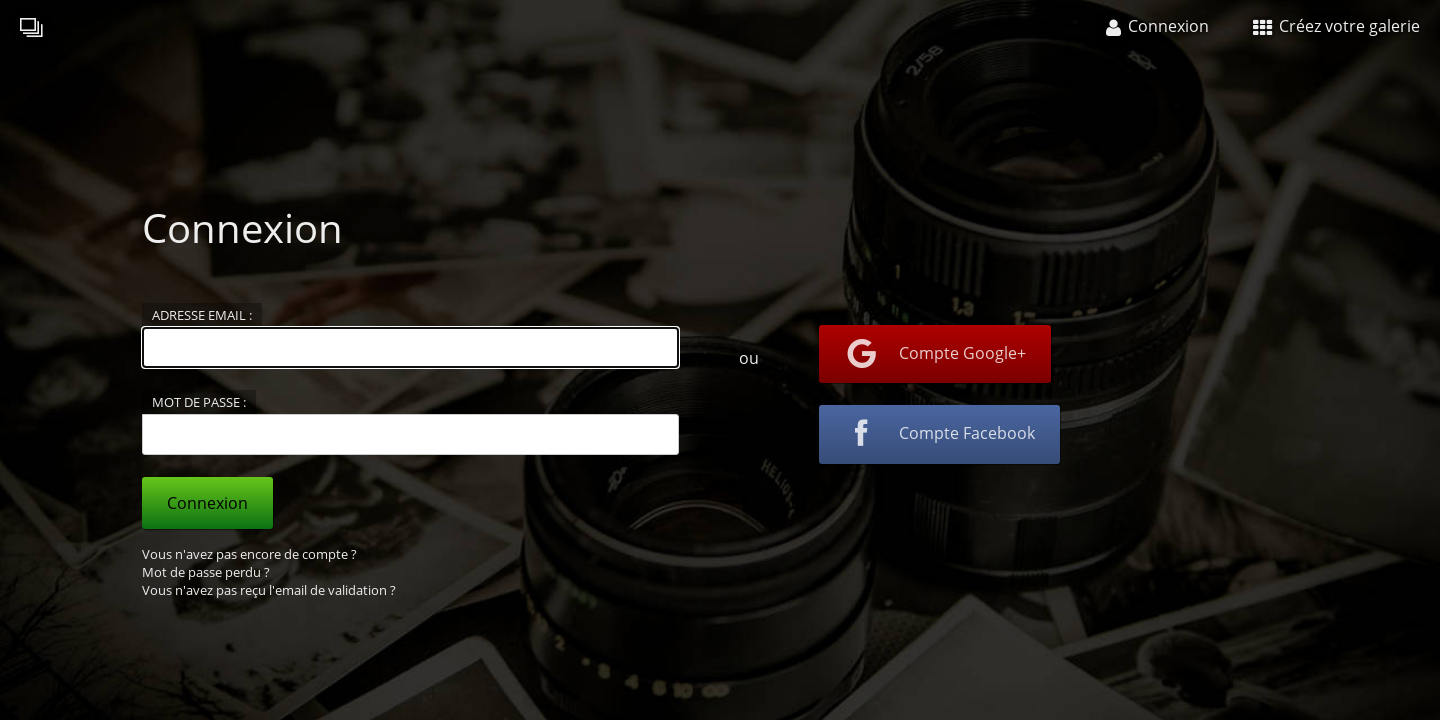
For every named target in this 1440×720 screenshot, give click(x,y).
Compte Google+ (935, 354)
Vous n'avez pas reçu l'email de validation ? (269, 590)
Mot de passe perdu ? (206, 572)
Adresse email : (202, 315)
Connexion (207, 503)
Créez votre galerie (1336, 26)
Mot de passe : (199, 402)
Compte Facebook (939, 435)
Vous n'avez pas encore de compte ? (249, 554)
